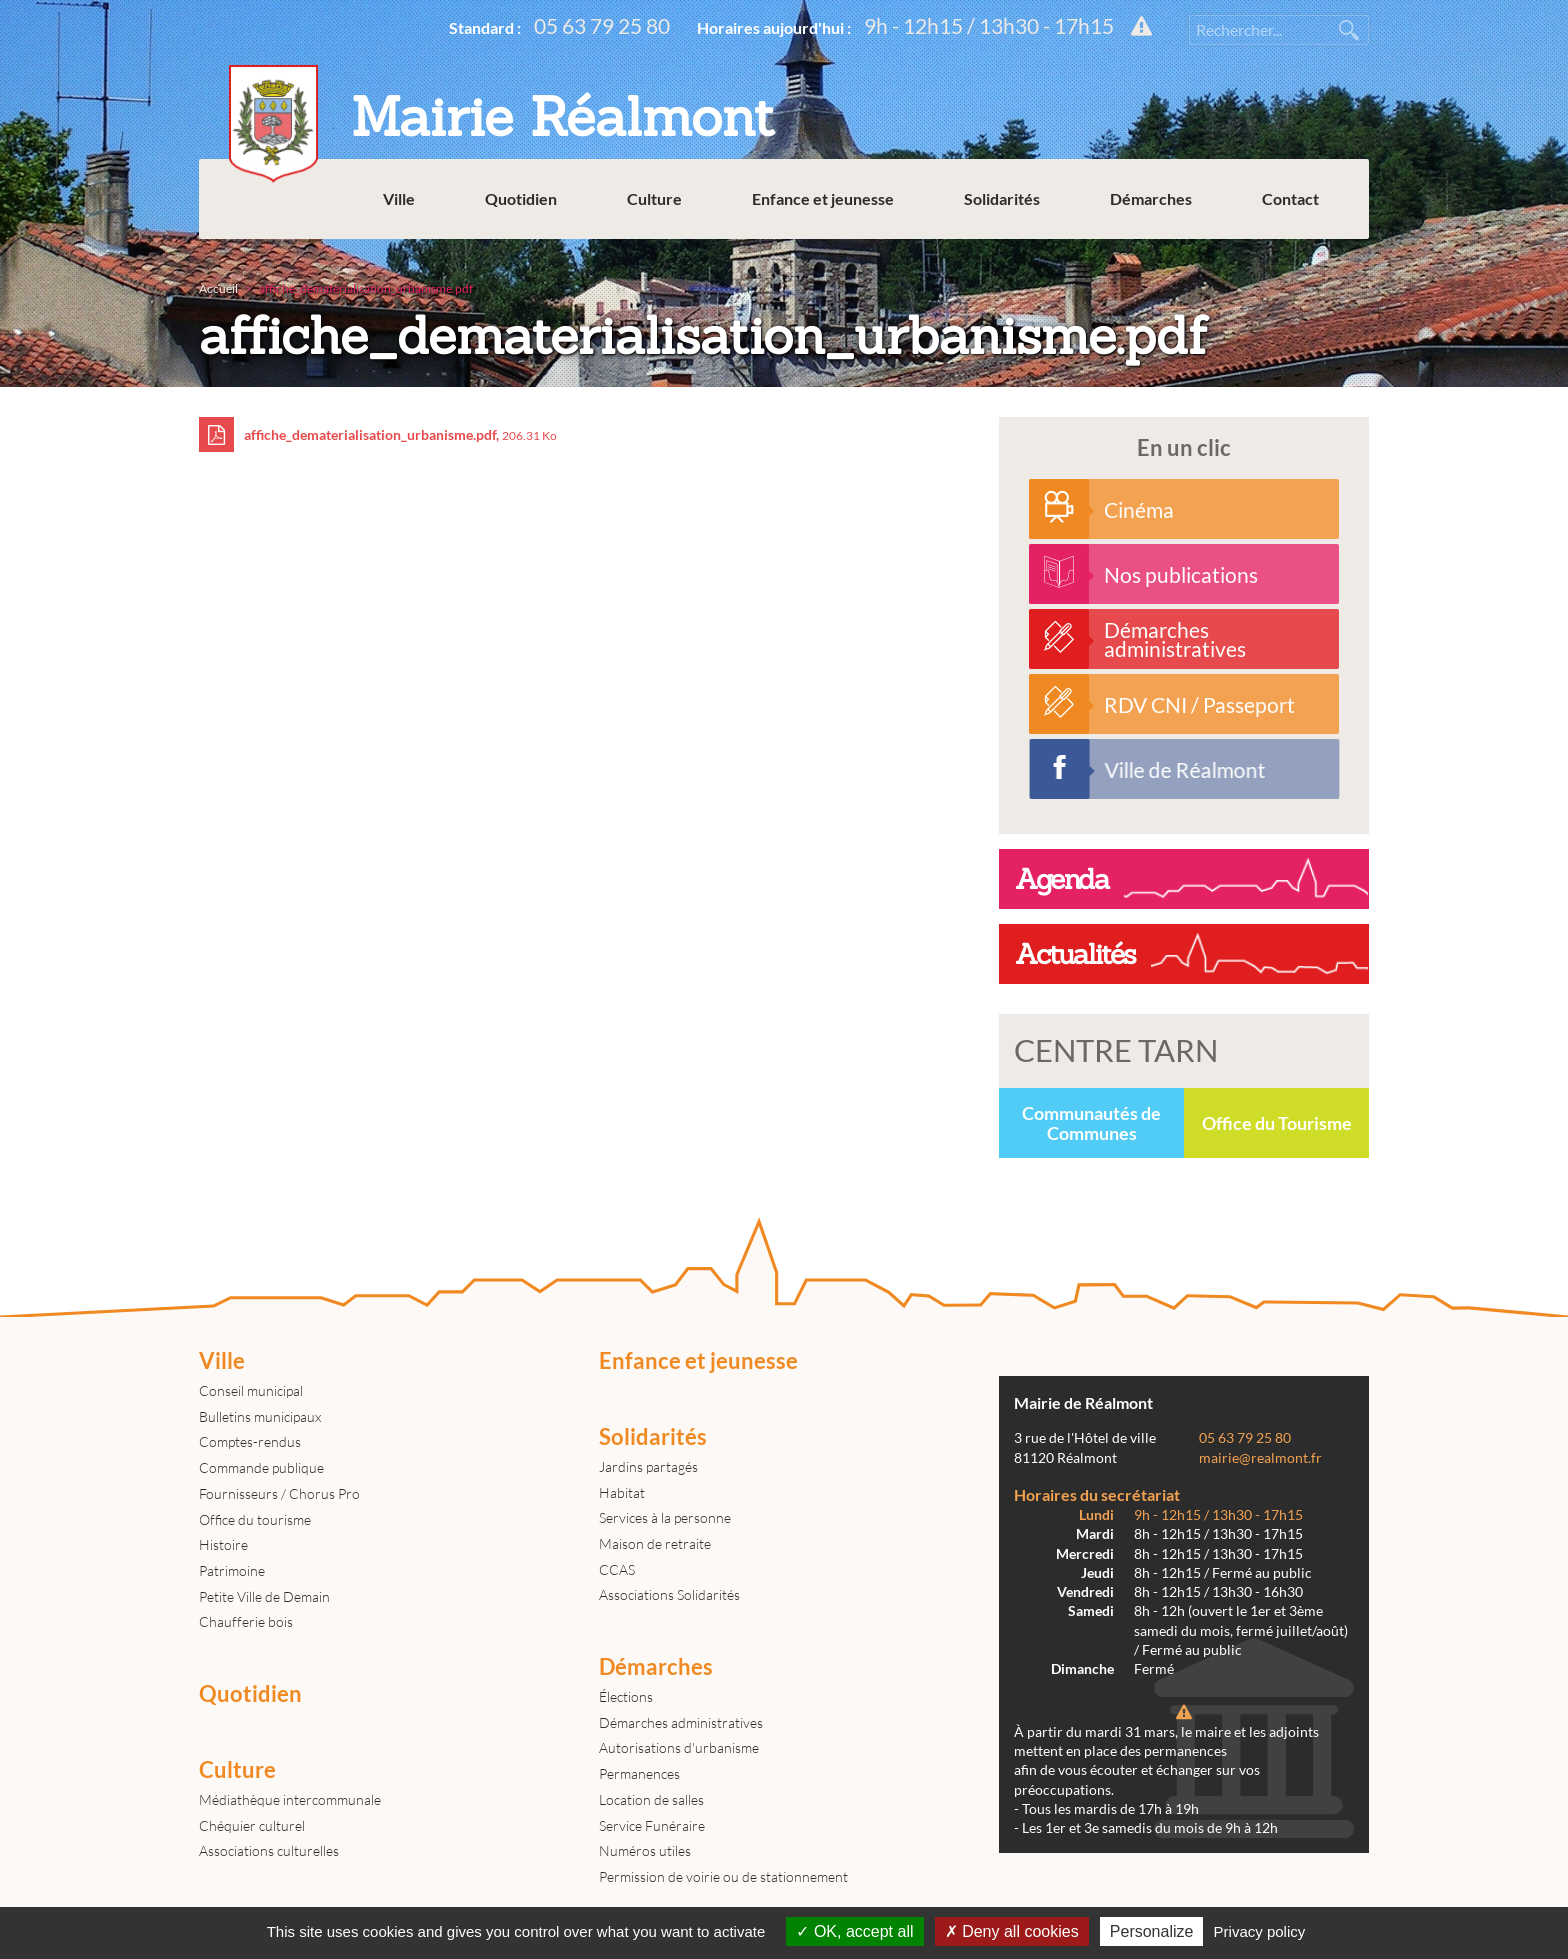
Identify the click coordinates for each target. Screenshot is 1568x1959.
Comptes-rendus (250, 1441)
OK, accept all (854, 1931)
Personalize (1152, 1931)
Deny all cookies (1012, 1931)
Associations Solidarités (669, 1594)
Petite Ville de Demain (264, 1596)
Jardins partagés (648, 1466)
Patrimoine (232, 1570)
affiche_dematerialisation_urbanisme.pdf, (378, 434)
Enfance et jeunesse (823, 199)
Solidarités (1002, 199)
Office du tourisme (255, 1519)
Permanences (639, 1773)
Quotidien (521, 199)
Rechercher (1349, 30)
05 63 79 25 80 (602, 25)
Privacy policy (1260, 1931)
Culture (654, 199)
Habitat (622, 1492)
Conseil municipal (251, 1390)
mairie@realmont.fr (1260, 1458)
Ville (399, 199)
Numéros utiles (645, 1850)
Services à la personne (665, 1517)
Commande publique (261, 1467)
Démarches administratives (681, 1722)
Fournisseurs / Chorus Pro (279, 1493)
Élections (626, 1696)
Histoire (223, 1544)
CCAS (617, 1569)
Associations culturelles (269, 1850)
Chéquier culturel (252, 1825)
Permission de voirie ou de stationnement (723, 1876)
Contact (1290, 199)
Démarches (1151, 199)
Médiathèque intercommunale (290, 1799)
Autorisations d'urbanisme (679, 1747)
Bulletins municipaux (260, 1416)
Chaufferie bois (246, 1621)
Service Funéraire (652, 1825)
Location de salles (651, 1799)
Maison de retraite (655, 1543)
